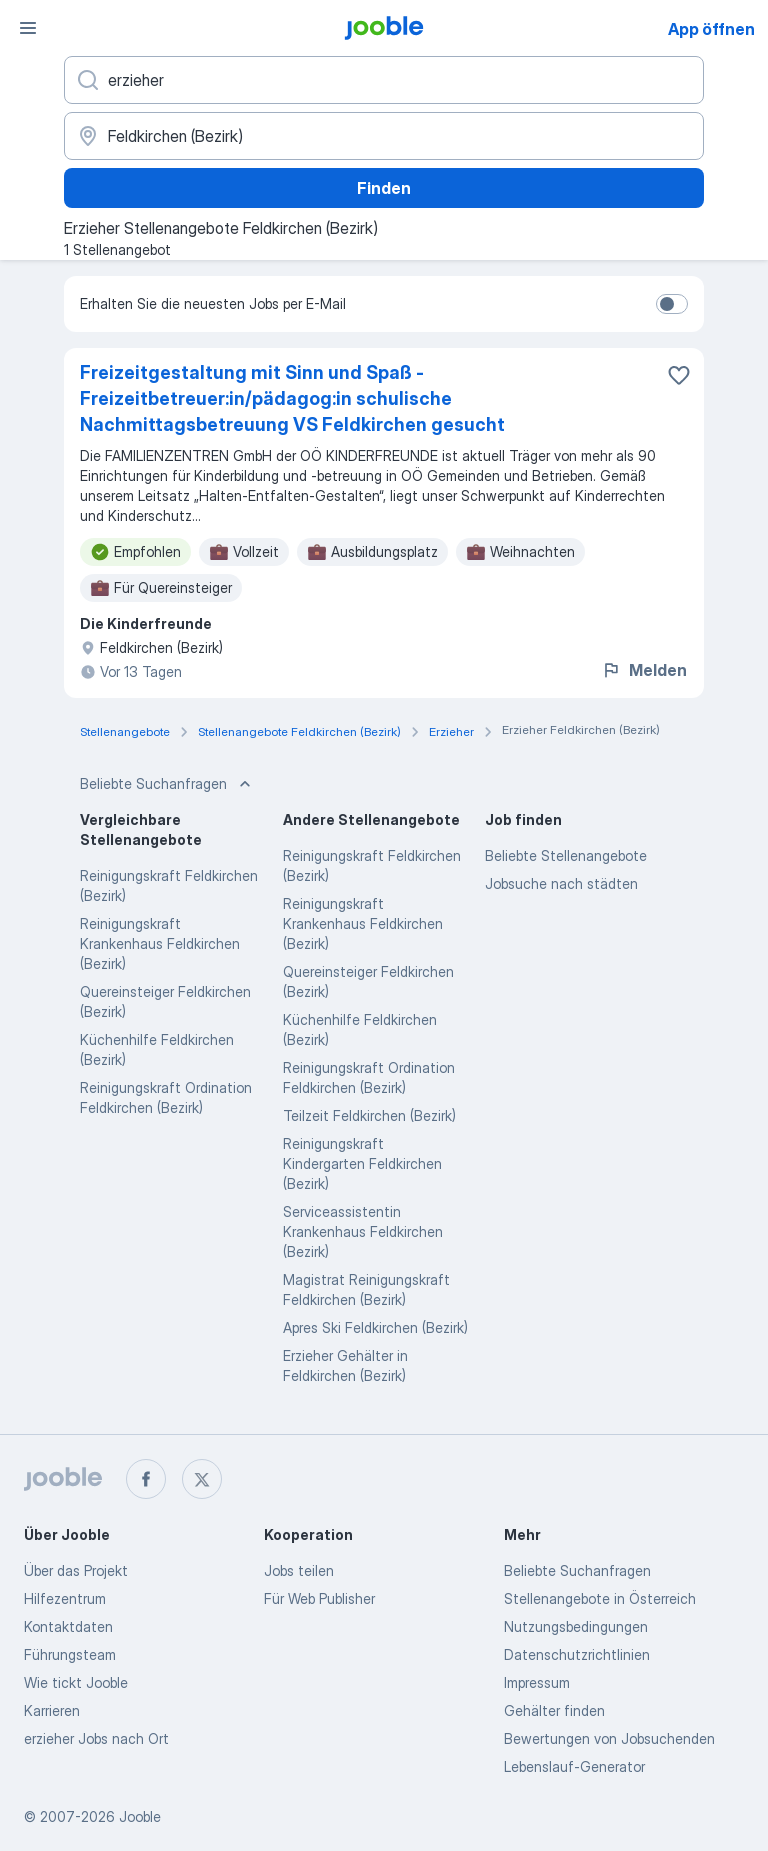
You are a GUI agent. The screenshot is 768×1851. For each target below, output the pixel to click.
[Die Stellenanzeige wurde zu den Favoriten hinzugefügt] (679, 375)
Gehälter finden (554, 1710)
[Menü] (28, 28)
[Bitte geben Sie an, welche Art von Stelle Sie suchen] (384, 80)
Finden (384, 188)
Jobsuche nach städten (561, 883)
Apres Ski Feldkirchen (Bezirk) (375, 1327)
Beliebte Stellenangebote (566, 855)
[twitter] (202, 1479)
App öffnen (711, 29)
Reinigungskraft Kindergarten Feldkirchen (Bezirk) (362, 1163)
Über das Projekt (76, 1570)
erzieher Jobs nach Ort (96, 1738)
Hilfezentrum (65, 1598)
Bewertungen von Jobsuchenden (609, 1738)
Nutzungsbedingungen (576, 1626)
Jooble (140, 1816)
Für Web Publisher (319, 1598)
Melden (644, 670)
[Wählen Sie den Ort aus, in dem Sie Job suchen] (384, 136)
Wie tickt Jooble (76, 1682)
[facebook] (146, 1479)
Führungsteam (70, 1654)
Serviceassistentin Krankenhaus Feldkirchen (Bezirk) (363, 1231)
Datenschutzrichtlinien (577, 1654)
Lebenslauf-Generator (574, 1766)
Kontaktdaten (68, 1626)
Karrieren (52, 1710)
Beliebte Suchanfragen (577, 1570)
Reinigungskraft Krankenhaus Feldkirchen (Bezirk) (160, 943)
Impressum (537, 1682)
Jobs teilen (299, 1570)
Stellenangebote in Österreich (600, 1598)
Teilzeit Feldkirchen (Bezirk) (369, 1115)
